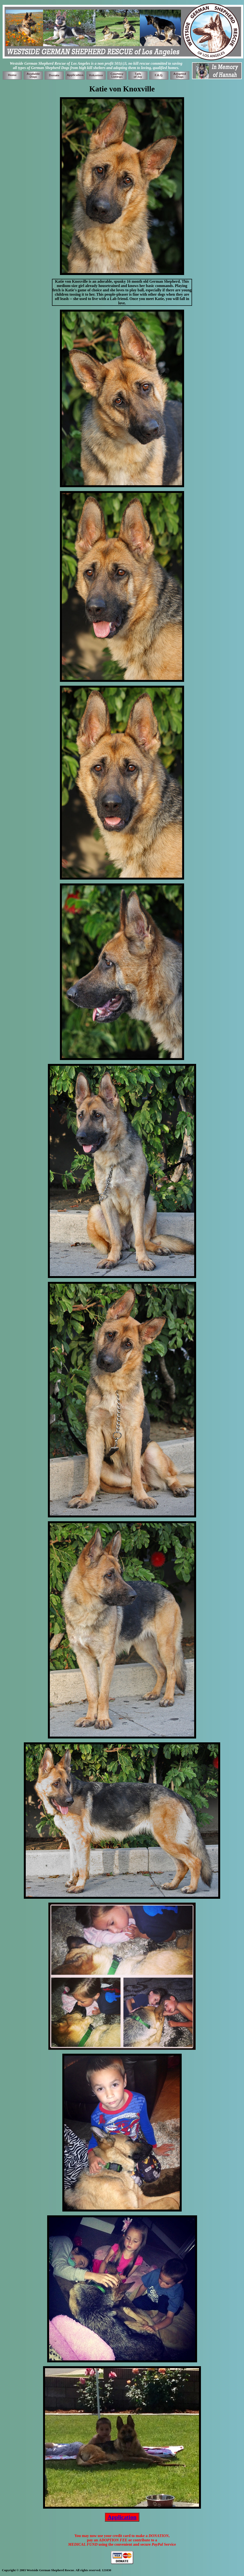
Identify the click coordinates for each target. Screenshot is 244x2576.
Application (122, 2517)
